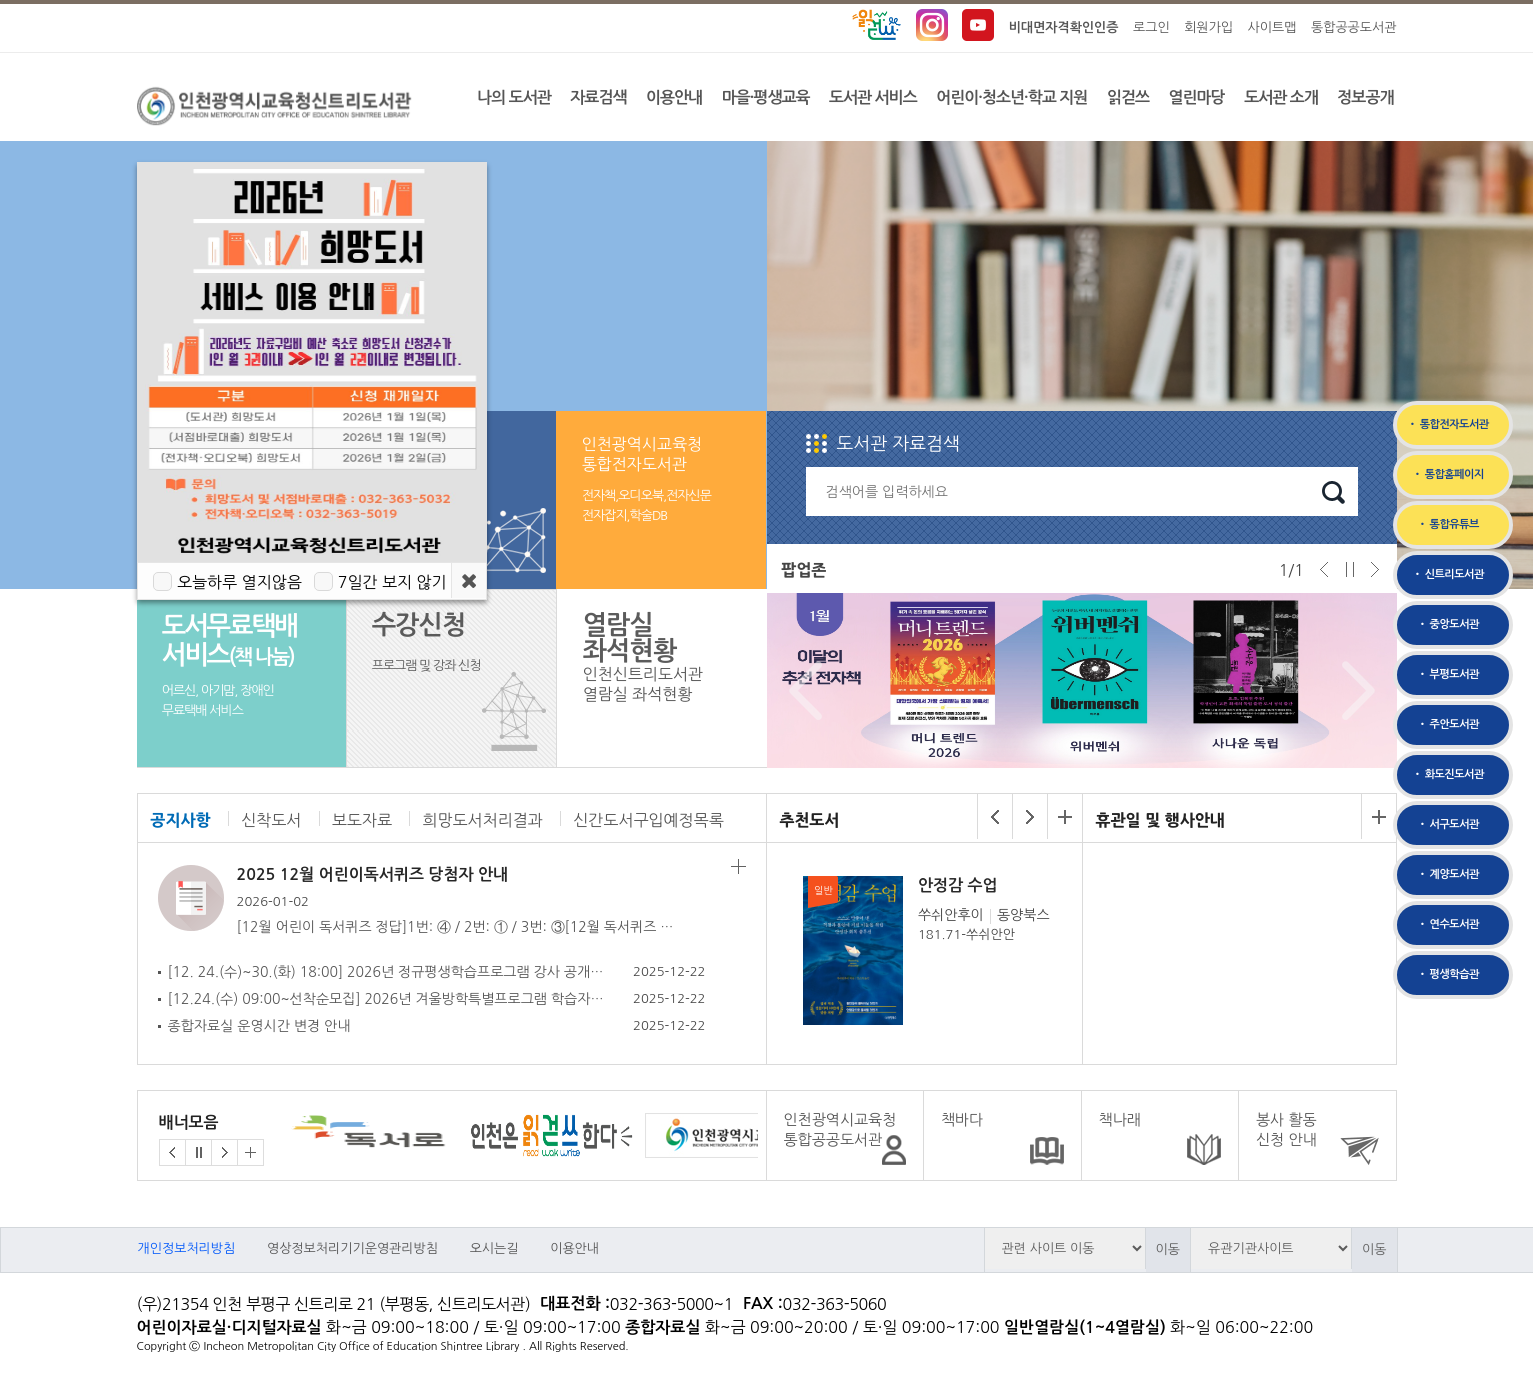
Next (1353, 691)
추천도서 (810, 820)
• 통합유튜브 (1448, 524)
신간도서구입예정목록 (648, 820)
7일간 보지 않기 (392, 582)
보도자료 (362, 820)
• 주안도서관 (1448, 724)
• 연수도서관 (1448, 924)
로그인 (1151, 27)
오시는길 (494, 1248)
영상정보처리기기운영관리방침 (352, 1248)
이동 (1168, 1249)
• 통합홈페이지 (1447, 474)
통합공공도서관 (1354, 27)
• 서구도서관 (1448, 824)
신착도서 (271, 820)
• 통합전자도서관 (1447, 424)
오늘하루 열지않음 (239, 582)
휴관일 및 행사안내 (1160, 820)
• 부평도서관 (1448, 674)
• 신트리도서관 (1447, 574)
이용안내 (574, 1248)
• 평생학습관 (1448, 974)
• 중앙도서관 (1448, 624)
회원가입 (1208, 27)
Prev (800, 691)
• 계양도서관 (1448, 874)
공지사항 (181, 820)
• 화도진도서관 (1447, 774)
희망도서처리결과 (482, 820)
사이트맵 (1272, 27)
